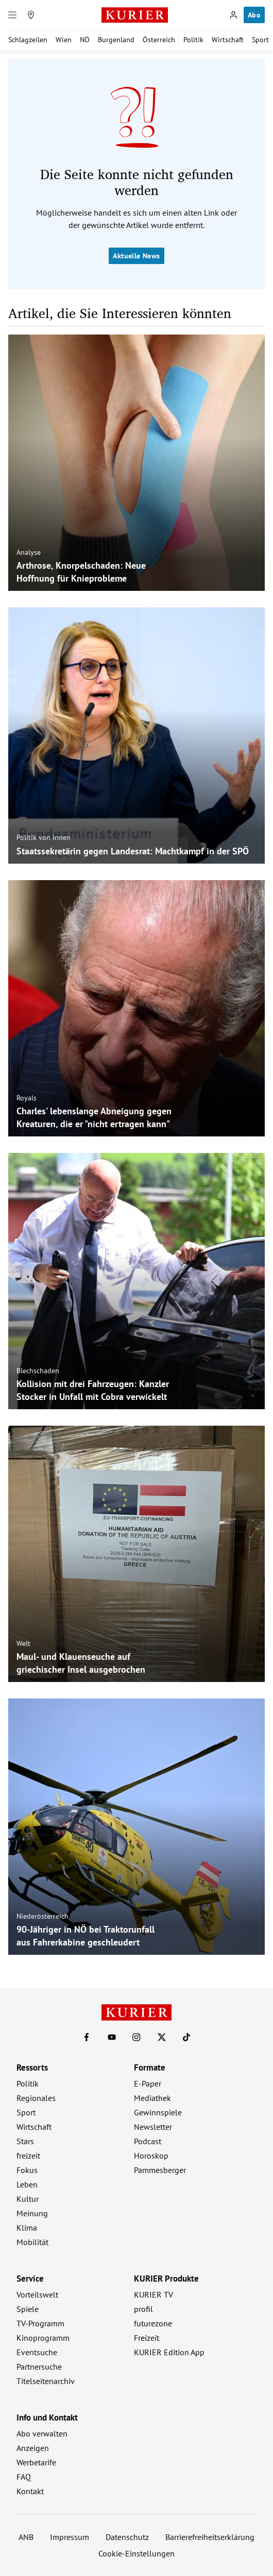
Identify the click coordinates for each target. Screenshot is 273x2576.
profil (143, 2309)
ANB (26, 2537)
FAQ (23, 2477)
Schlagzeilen (27, 39)
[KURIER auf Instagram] (136, 2037)
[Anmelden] (233, 15)
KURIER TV (153, 2294)
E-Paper (147, 2083)
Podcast (147, 2141)
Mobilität (32, 2242)
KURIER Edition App (169, 2352)
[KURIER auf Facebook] (86, 2037)
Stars (25, 2141)
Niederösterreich (42, 1916)
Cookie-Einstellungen (136, 2553)
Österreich (159, 39)
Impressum (69, 2537)
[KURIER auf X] (161, 2037)
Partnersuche (39, 2366)
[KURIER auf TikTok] (186, 2037)
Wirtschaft (228, 39)
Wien (64, 39)
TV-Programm (40, 2323)
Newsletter (153, 2127)
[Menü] (12, 15)
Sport (260, 39)
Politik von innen (43, 837)
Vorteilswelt (37, 2294)
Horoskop (151, 2155)
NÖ (85, 39)
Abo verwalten (41, 2433)
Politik (193, 39)
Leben (27, 2184)
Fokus (27, 2170)
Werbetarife (36, 2462)
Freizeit (146, 2338)
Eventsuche (36, 2352)
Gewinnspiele (158, 2112)
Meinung (32, 2213)
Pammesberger (160, 2170)
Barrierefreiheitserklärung (209, 2537)
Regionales (36, 2098)
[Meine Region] (31, 15)
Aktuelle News (136, 255)
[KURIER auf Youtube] (112, 2037)
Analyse (28, 552)
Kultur (27, 2199)
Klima (26, 2227)
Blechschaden (37, 1370)
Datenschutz (127, 2537)
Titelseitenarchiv (45, 2381)
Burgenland (116, 39)
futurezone (153, 2323)
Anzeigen (32, 2448)
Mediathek (152, 2098)
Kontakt (30, 2491)
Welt (23, 1643)
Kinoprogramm (43, 2338)
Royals (26, 1098)
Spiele (27, 2309)
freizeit (28, 2155)
